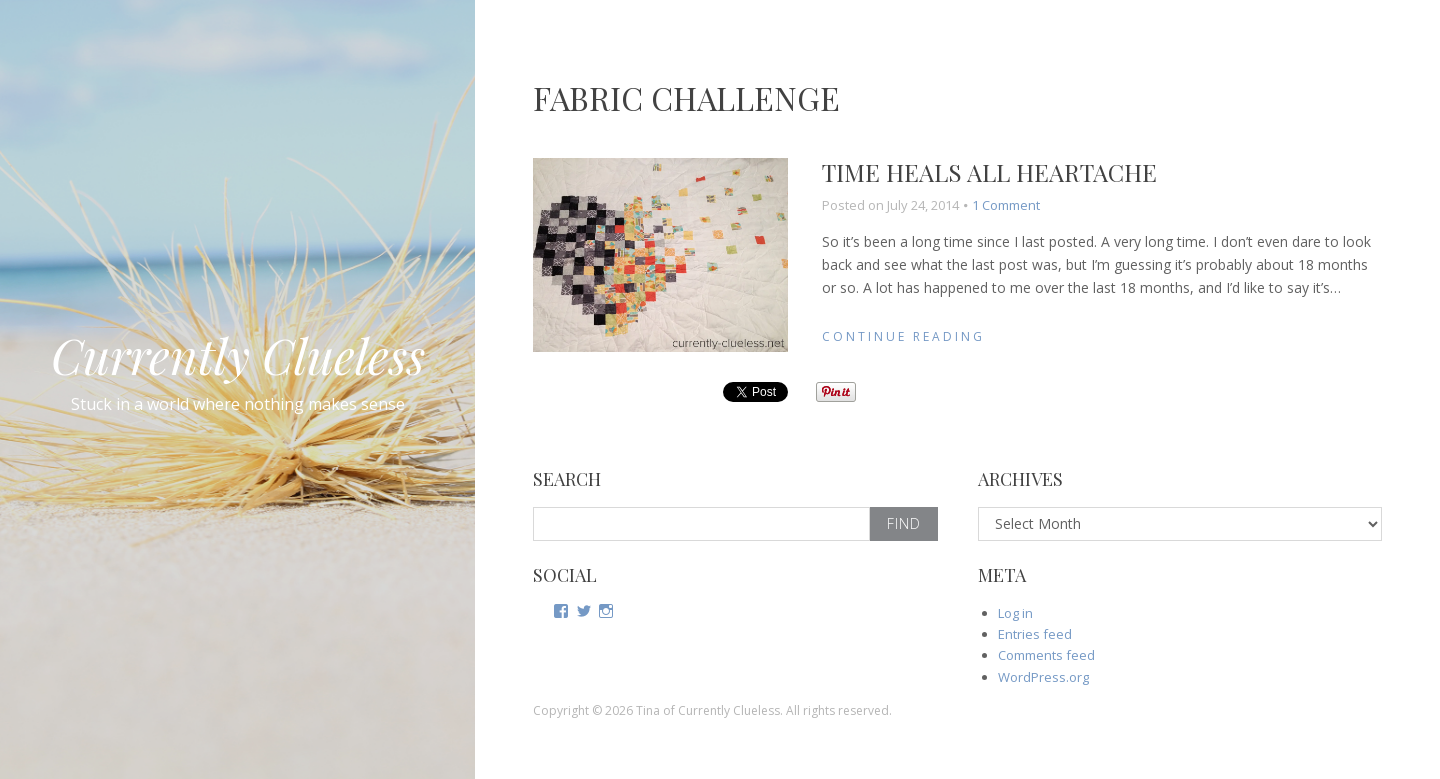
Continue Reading (903, 336)
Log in (1015, 613)
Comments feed (1046, 655)
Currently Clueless (238, 355)
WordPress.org (1043, 677)
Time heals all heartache (989, 172)
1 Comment (1006, 205)
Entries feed (1035, 634)
